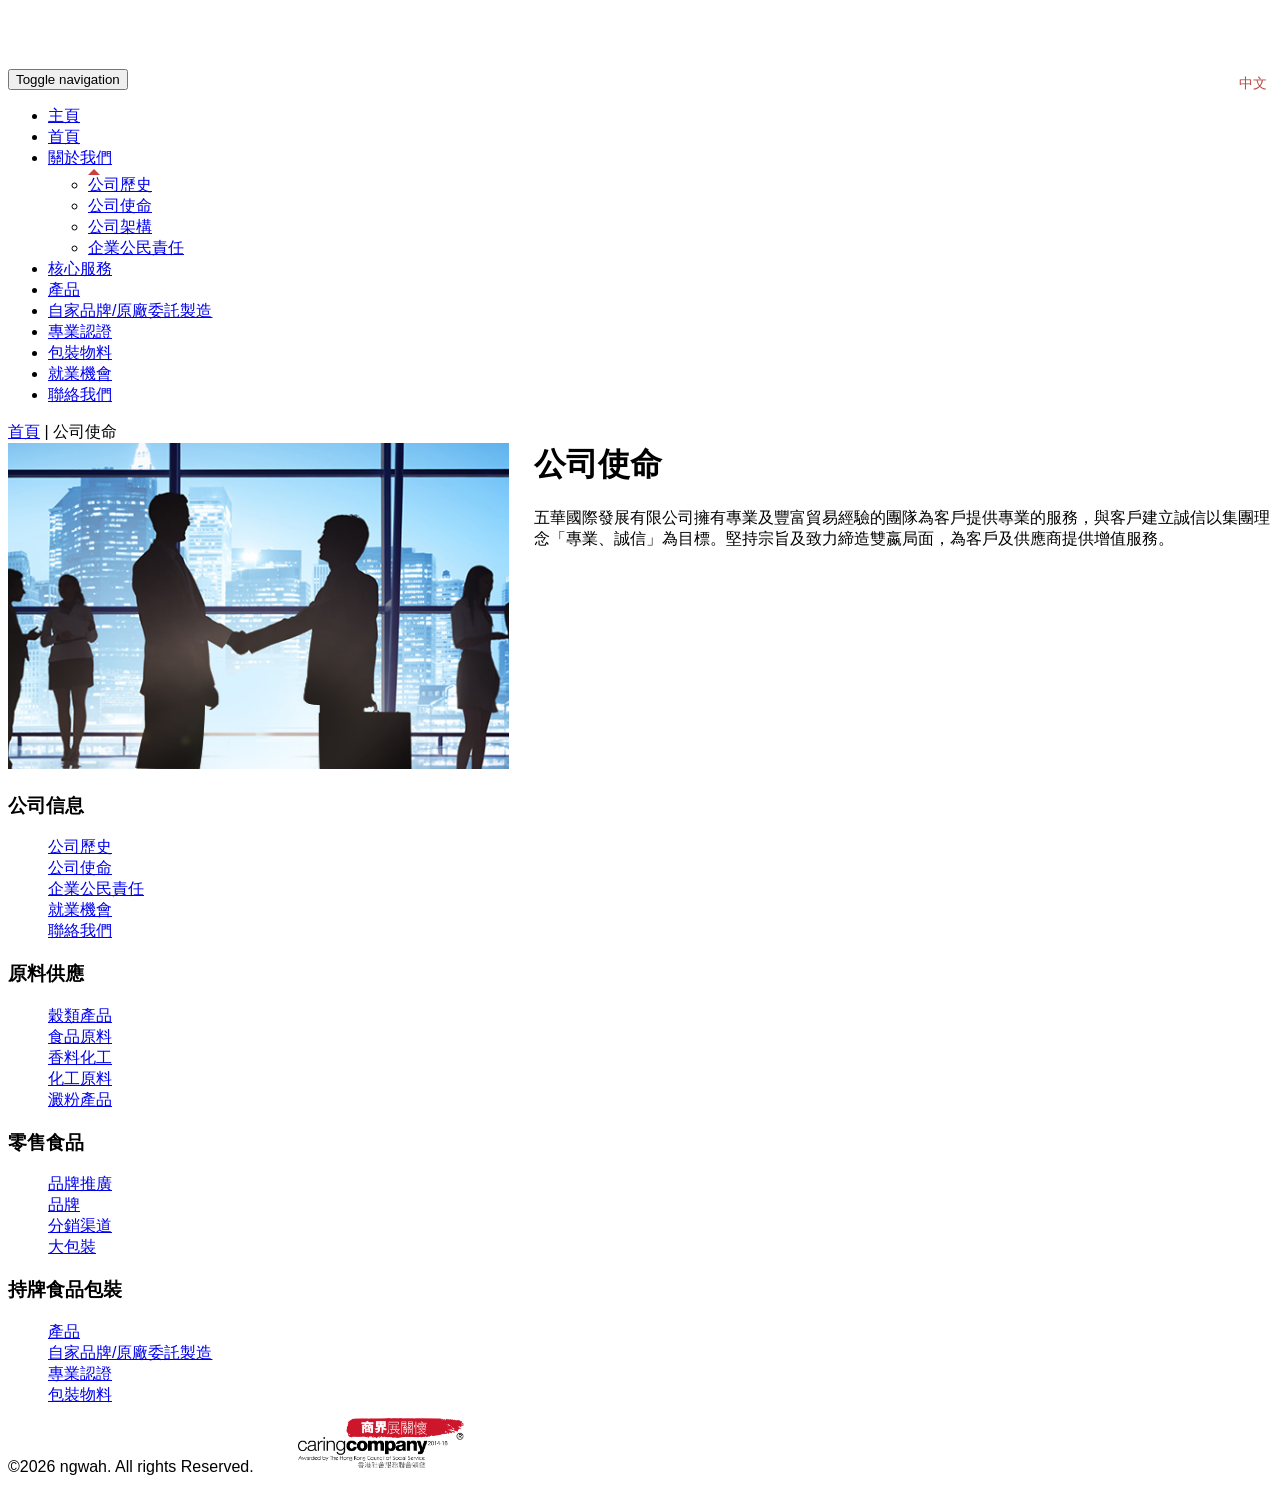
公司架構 (120, 226)
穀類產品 (80, 1015)
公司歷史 (120, 184)
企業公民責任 (136, 247)
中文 (1253, 83)
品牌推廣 (80, 1183)
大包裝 (72, 1246)
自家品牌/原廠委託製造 (130, 310)
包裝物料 (80, 352)
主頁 (64, 115)
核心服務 (80, 268)
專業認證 (80, 331)
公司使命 (120, 205)
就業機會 (80, 373)
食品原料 (80, 1036)
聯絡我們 (80, 394)
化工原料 (80, 1078)
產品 (64, 289)
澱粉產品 (80, 1099)
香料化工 (80, 1057)
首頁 (64, 136)
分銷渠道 (80, 1225)
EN (1218, 83)
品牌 (64, 1204)
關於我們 (80, 157)
